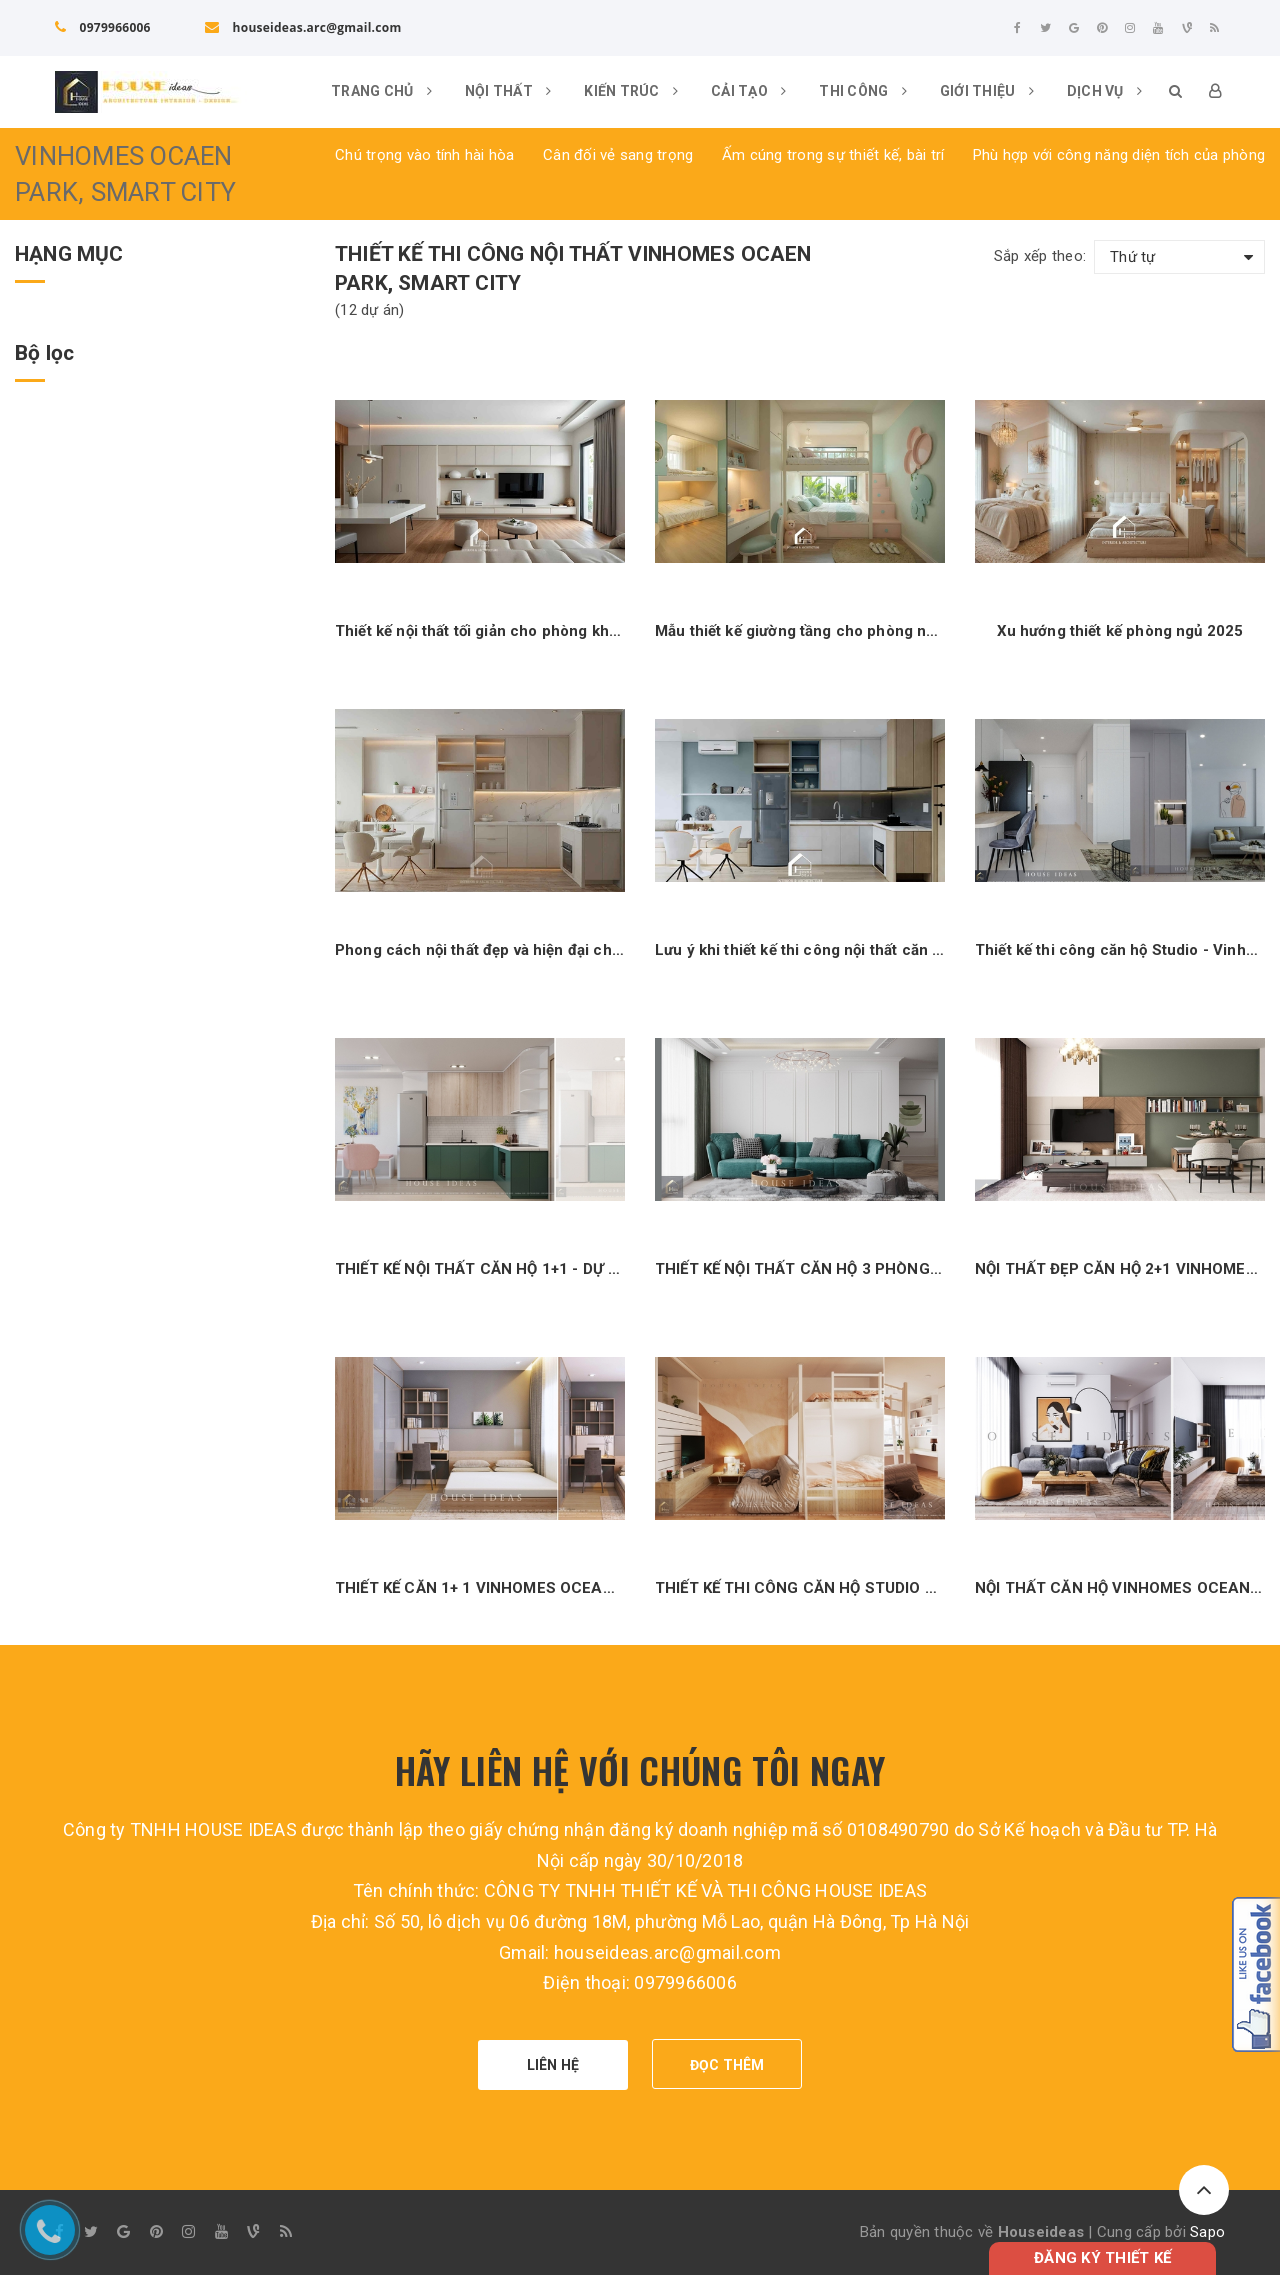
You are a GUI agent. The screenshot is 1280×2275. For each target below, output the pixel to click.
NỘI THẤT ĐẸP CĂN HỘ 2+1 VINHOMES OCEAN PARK (1120, 1269)
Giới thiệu (987, 91)
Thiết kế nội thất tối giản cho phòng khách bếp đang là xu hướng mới (480, 631)
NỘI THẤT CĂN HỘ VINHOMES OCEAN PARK (1120, 1588)
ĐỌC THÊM (727, 2065)
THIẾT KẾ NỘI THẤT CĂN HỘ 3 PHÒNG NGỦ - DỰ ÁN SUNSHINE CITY (800, 1269)
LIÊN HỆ (553, 2065)
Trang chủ (381, 91)
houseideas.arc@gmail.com (303, 27)
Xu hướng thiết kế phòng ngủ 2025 (1120, 631)
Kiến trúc (631, 91)
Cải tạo (748, 91)
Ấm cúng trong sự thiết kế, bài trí (833, 155)
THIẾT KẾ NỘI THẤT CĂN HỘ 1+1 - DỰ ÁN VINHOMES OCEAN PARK (480, 1269)
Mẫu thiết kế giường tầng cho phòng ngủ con (800, 631)
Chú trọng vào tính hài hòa (425, 155)
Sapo (1207, 2232)
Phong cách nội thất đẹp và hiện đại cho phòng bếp (480, 950)
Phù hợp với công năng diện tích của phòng (1119, 155)
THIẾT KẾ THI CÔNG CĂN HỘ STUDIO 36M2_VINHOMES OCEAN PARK (800, 1588)
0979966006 (103, 27)
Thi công (863, 91)
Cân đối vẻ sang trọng (618, 155)
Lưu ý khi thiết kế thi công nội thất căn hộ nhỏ (800, 950)
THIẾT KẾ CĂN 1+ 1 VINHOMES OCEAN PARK (480, 1588)
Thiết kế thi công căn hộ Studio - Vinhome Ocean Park (1120, 950)
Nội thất (508, 91)
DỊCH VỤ (1104, 91)
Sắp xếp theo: (1040, 256)
